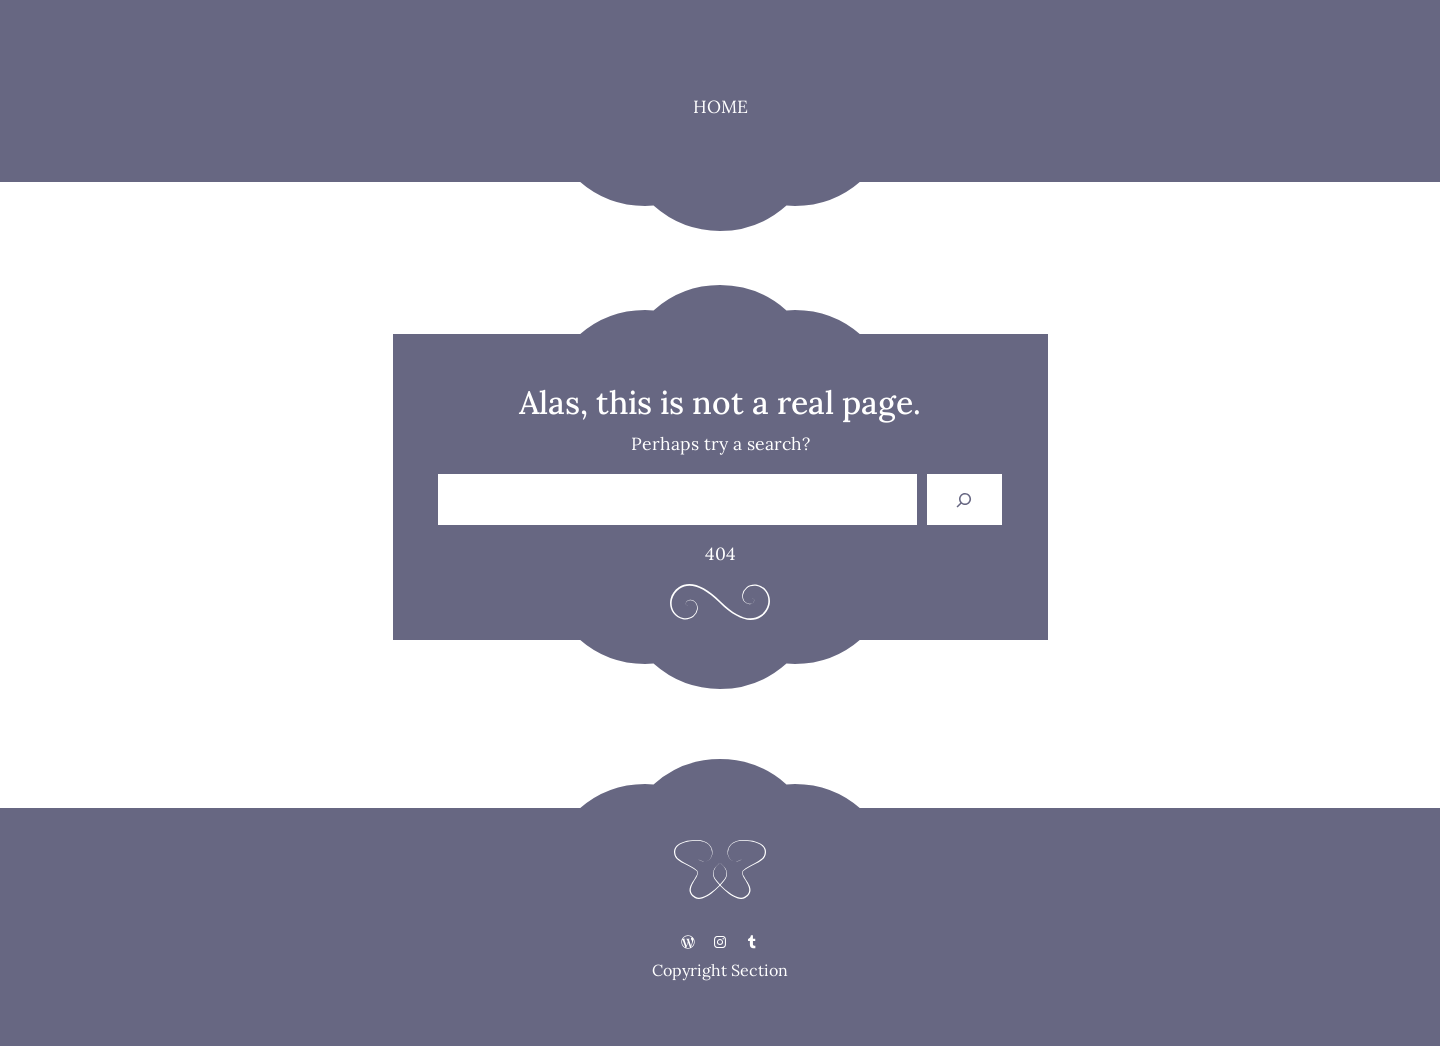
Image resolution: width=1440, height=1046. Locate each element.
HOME (720, 106)
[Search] (964, 499)
